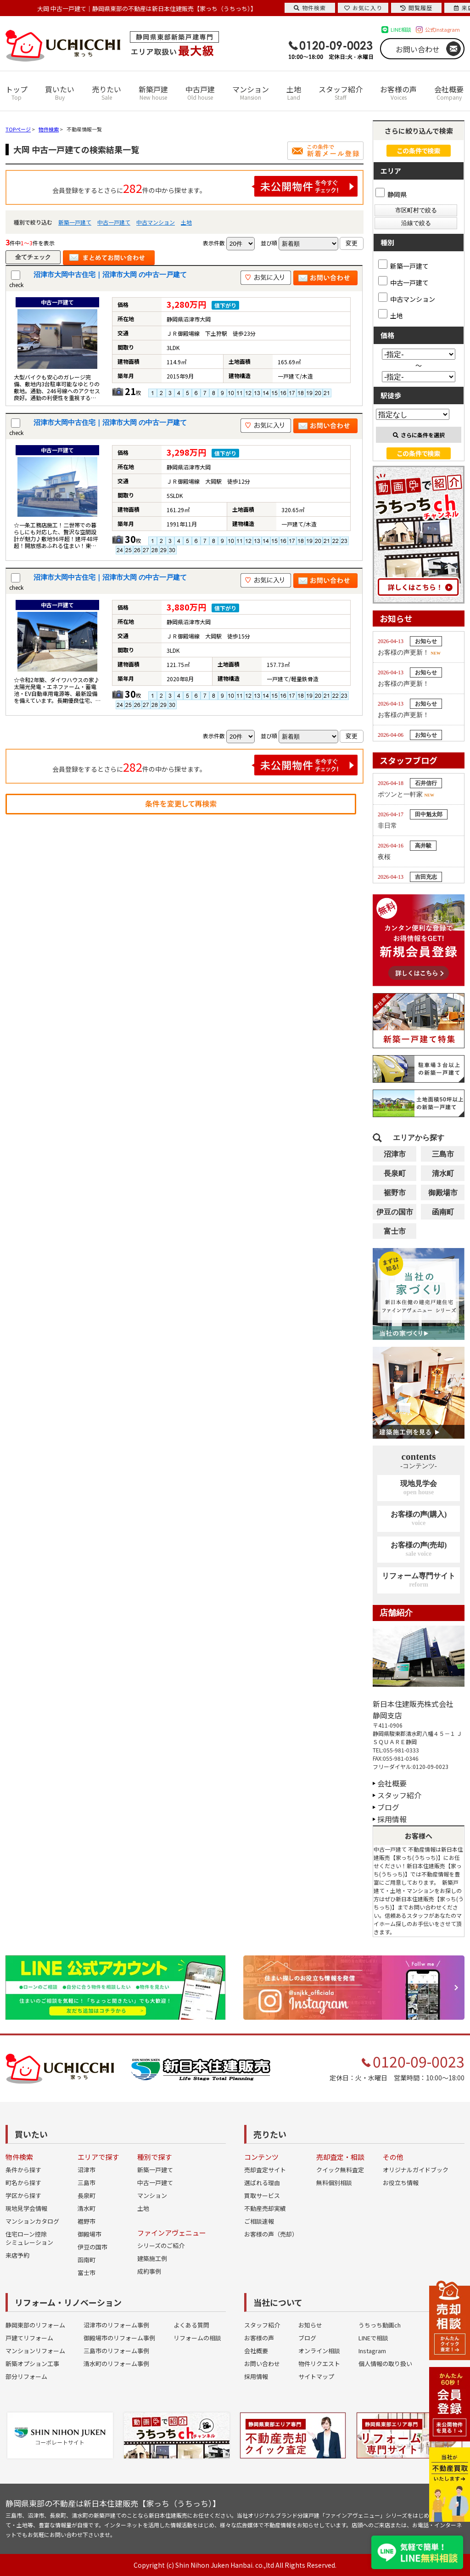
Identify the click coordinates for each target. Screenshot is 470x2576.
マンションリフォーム (35, 2350)
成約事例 (149, 2271)
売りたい (106, 93)
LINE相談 (401, 29)
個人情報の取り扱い (385, 2363)
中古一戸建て (113, 222)
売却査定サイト (265, 2169)
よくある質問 (191, 2325)
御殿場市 (443, 1193)
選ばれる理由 (262, 2182)
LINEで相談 (373, 2337)
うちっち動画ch (379, 2325)
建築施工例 (152, 2258)
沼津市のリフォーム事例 (116, 2325)
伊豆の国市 (394, 1212)
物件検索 (310, 7)
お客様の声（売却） (271, 2234)
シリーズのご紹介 (161, 2245)
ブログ (388, 1807)
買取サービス (262, 2195)
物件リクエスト (319, 2363)
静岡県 (391, 194)
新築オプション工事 (32, 2363)
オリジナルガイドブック (415, 2169)
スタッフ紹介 (341, 93)
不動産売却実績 (265, 2208)
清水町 (443, 1173)
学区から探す (23, 2195)
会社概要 (449, 93)
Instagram (372, 2350)
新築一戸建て (74, 222)
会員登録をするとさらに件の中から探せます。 (205, 186)
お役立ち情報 (401, 2182)
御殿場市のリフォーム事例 (119, 2337)
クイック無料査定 (340, 2169)
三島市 (443, 1154)
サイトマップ (316, 2376)
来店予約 (17, 2255)
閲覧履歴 (416, 7)
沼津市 (395, 1154)
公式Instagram (442, 29)
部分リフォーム (26, 2376)
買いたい (59, 93)
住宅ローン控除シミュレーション (29, 2238)
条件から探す (23, 2169)
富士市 (395, 1231)
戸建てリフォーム (29, 2337)
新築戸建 (153, 93)
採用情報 (392, 1819)
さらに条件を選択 (419, 435)
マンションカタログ (32, 2221)
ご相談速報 (259, 2221)
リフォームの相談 (197, 2337)
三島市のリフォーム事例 (116, 2350)
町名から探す (23, 2182)
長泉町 (395, 1173)
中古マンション (155, 222)
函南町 (443, 1212)
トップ (17, 93)
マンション (250, 93)
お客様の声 (398, 93)
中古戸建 (200, 93)
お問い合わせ (418, 49)
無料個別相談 (334, 2182)
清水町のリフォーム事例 (116, 2363)
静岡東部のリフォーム (35, 2325)
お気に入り (363, 7)
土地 (293, 93)
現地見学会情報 (26, 2208)
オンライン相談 (319, 2350)
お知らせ (310, 2325)
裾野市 (395, 1193)
